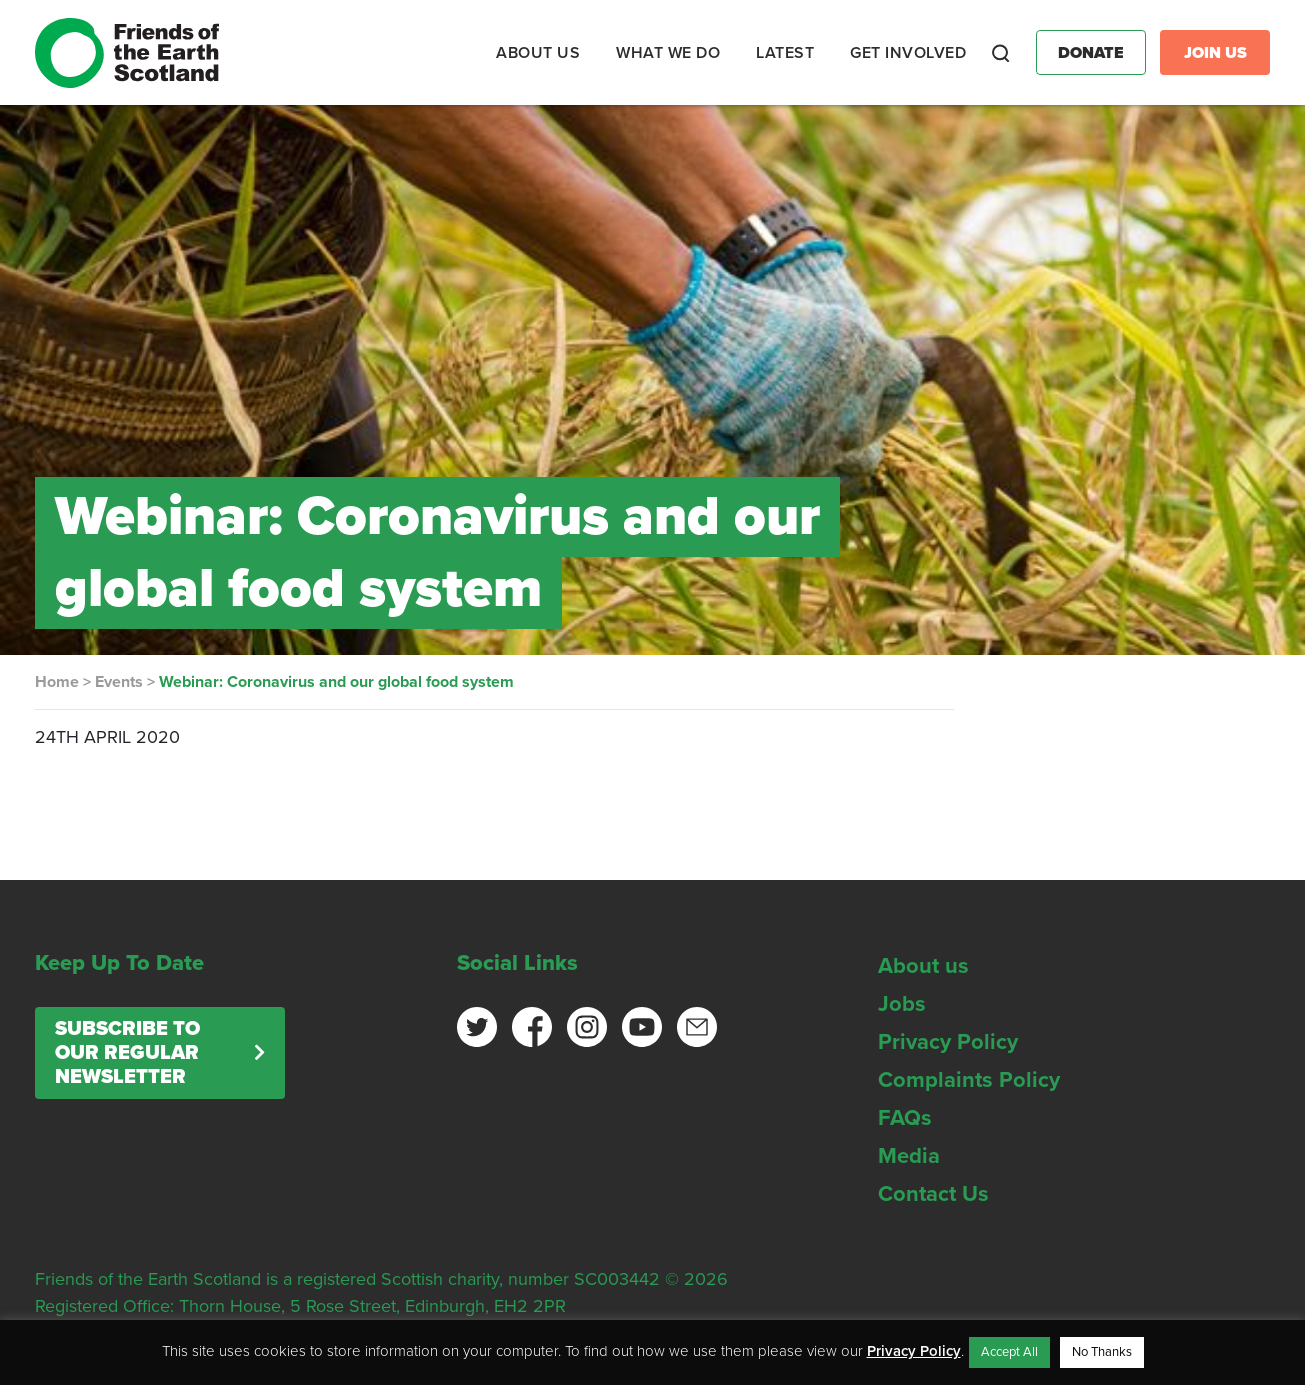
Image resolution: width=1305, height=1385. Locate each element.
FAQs (905, 1118)
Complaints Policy (969, 1080)
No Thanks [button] (1102, 1352)
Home (57, 682)
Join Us (1215, 53)
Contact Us (933, 1194)
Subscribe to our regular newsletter (127, 1053)
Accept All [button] (1009, 1352)
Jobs (902, 1004)
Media (909, 1156)
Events (119, 682)
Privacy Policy (948, 1042)
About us (923, 966)
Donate (1091, 53)
